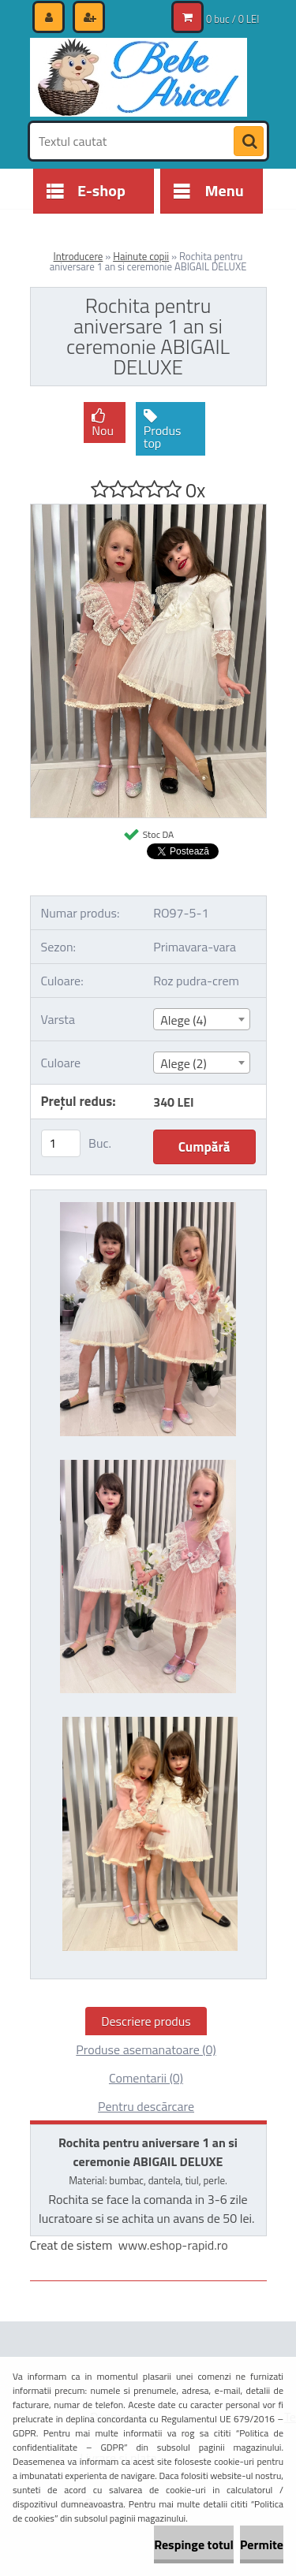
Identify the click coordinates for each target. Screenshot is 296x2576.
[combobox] (201, 1019)
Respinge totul (194, 2544)
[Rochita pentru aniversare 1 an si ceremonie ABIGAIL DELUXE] (148, 510)
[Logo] (138, 77)
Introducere (78, 256)
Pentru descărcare (146, 2106)
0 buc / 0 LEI (232, 19)
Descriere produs (146, 2021)
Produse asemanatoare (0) (145, 2049)
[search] (248, 142)
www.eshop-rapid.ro (173, 2244)
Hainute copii (141, 256)
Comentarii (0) (146, 2077)
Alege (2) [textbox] (183, 1063)
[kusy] (61, 1143)
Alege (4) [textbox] (183, 1020)
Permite (261, 2544)
